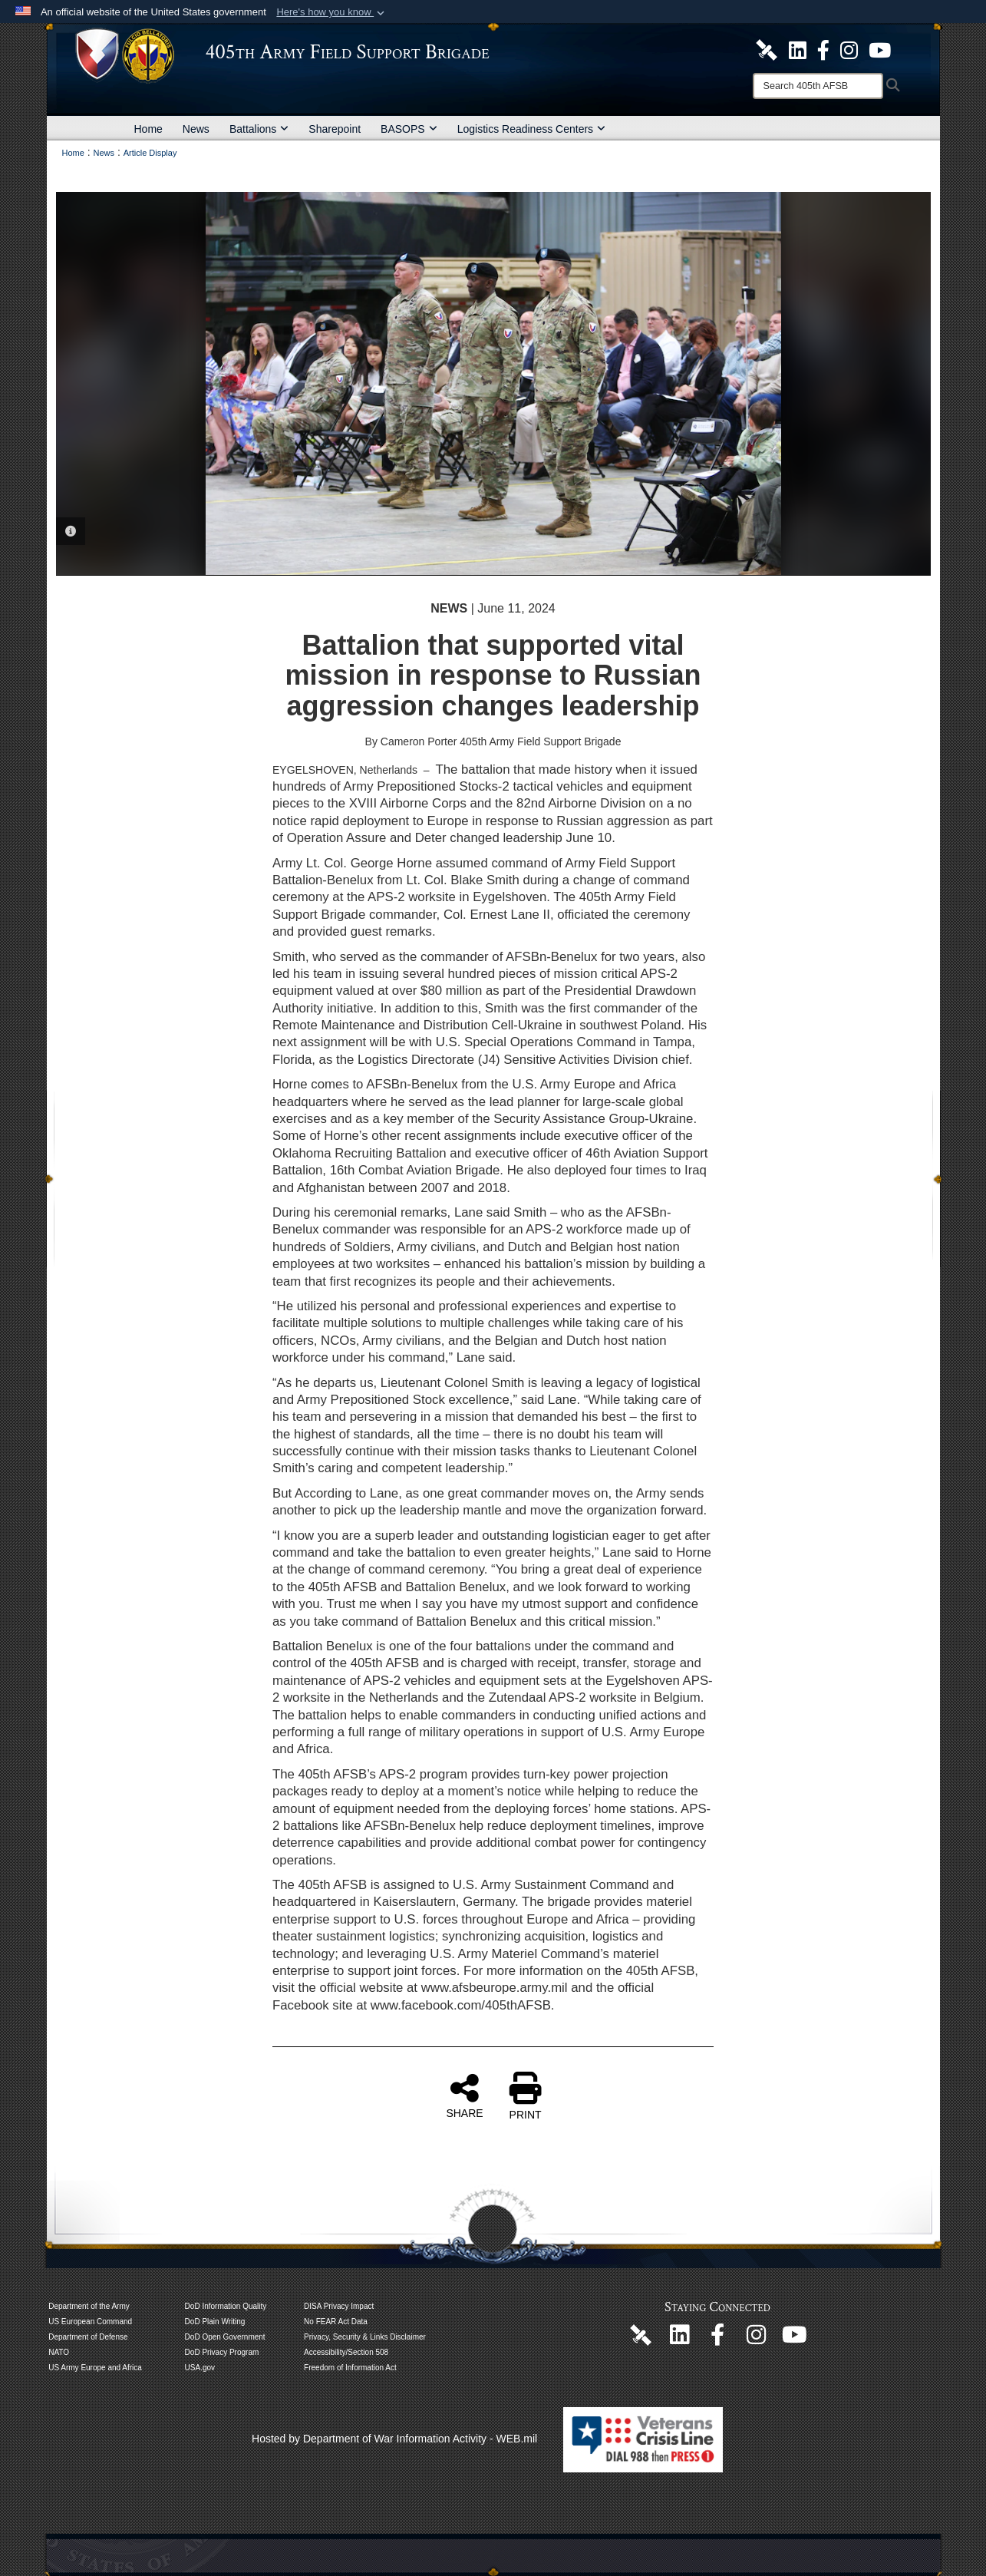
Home (148, 129)
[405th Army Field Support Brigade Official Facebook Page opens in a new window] (823, 49)
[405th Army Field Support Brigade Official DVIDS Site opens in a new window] (766, 49)
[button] (331, 12)
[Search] (818, 86)
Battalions (259, 129)
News (196, 129)
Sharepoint (334, 129)
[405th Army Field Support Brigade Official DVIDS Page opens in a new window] (640, 2334)
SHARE (464, 2095)
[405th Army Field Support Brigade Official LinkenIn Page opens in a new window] (679, 2339)
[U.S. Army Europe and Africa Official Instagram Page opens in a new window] (849, 49)
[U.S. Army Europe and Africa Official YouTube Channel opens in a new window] (880, 49)
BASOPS (409, 129)
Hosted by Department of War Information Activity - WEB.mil (394, 2438)
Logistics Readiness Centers (531, 129)
